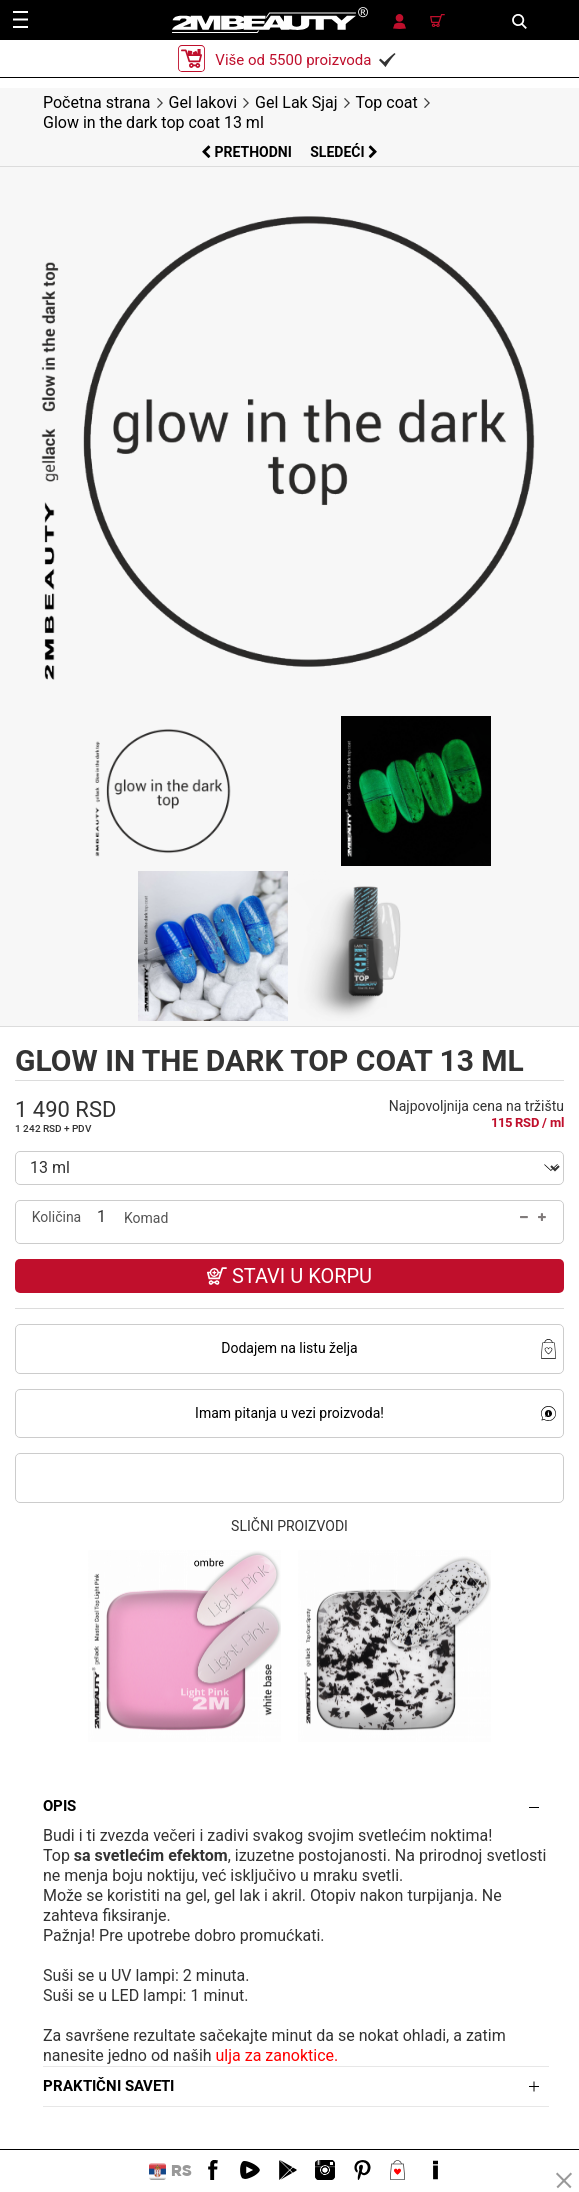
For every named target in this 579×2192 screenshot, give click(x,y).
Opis (59, 1806)
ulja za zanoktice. (277, 2055)
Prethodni (248, 152)
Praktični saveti (108, 2086)
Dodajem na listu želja (289, 1348)
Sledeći (344, 152)
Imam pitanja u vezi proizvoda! (289, 1413)
